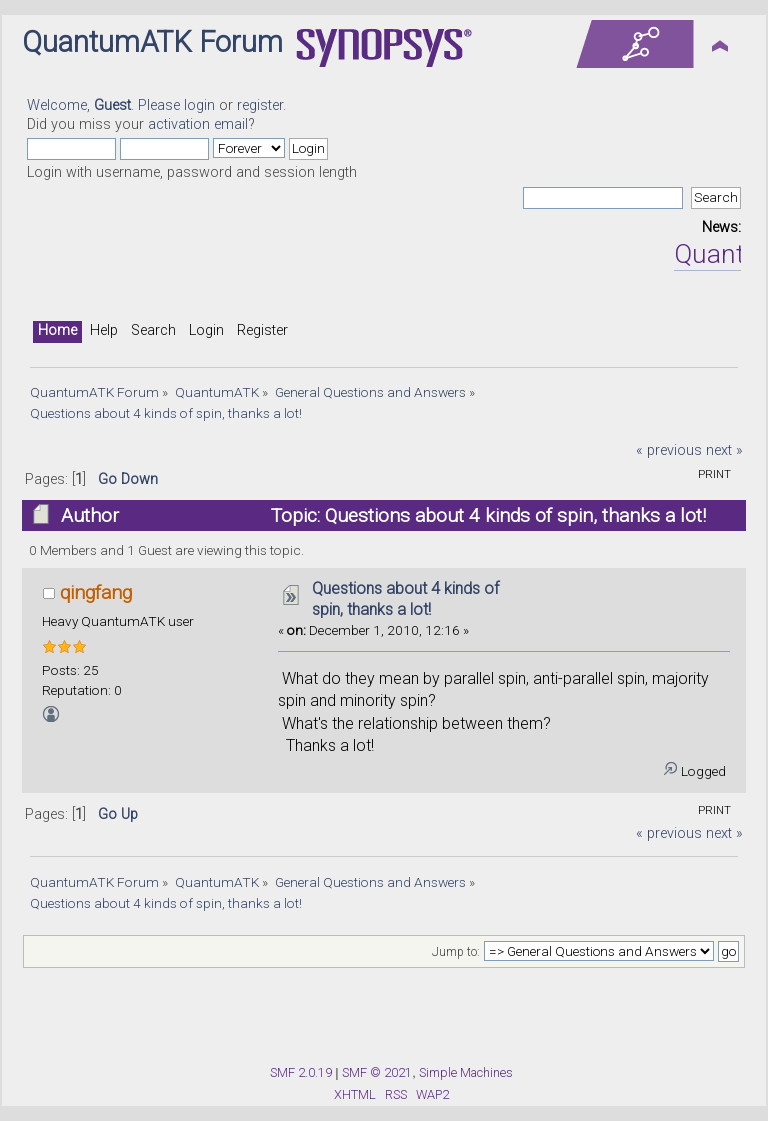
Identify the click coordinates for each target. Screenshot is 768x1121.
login (199, 105)
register (260, 105)
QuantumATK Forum (152, 42)
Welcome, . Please (105, 105)
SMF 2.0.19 (301, 1072)
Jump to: (456, 952)
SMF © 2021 (377, 1072)
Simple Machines (466, 1072)
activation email (198, 124)
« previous (669, 450)
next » (724, 450)
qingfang (96, 592)
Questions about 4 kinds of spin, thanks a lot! (405, 599)
